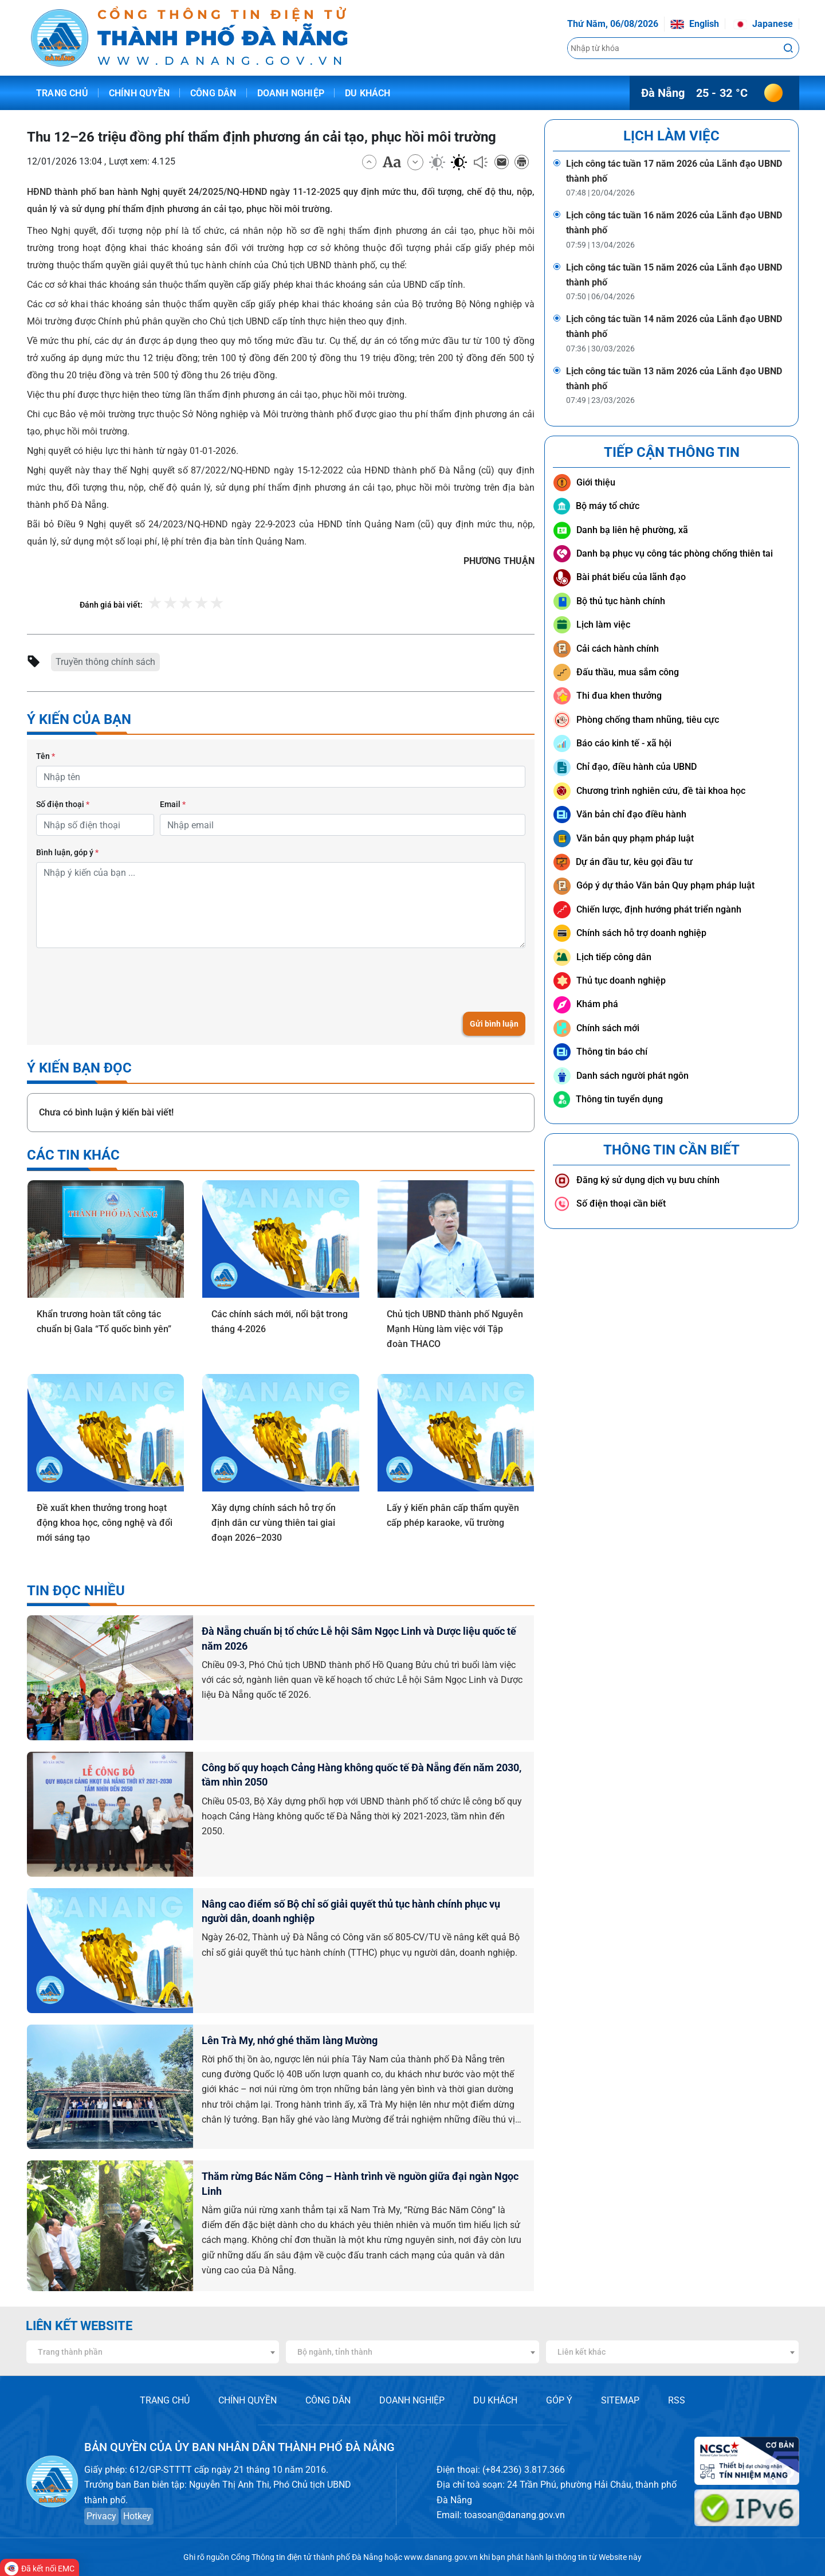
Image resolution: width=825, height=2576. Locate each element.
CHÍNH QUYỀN (247, 2400)
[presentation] (123, 979)
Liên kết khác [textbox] (581, 2351)
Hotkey (137, 2516)
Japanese (763, 23)
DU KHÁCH (495, 2400)
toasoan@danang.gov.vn (514, 2515)
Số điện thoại (62, 804)
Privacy (101, 2516)
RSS (676, 2400)
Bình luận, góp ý (67, 852)
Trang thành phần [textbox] (70, 2351)
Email (173, 804)
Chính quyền (139, 93)
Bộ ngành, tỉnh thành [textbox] (334, 2351)
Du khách (368, 93)
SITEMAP (620, 2400)
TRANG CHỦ (165, 2400)
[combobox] (152, 2351)
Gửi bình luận (494, 1023)
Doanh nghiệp (290, 93)
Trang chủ (62, 93)
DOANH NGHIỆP (412, 2400)
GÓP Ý (559, 2400)
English (694, 23)
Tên (45, 756)
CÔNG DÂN (328, 2400)
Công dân (213, 93)
